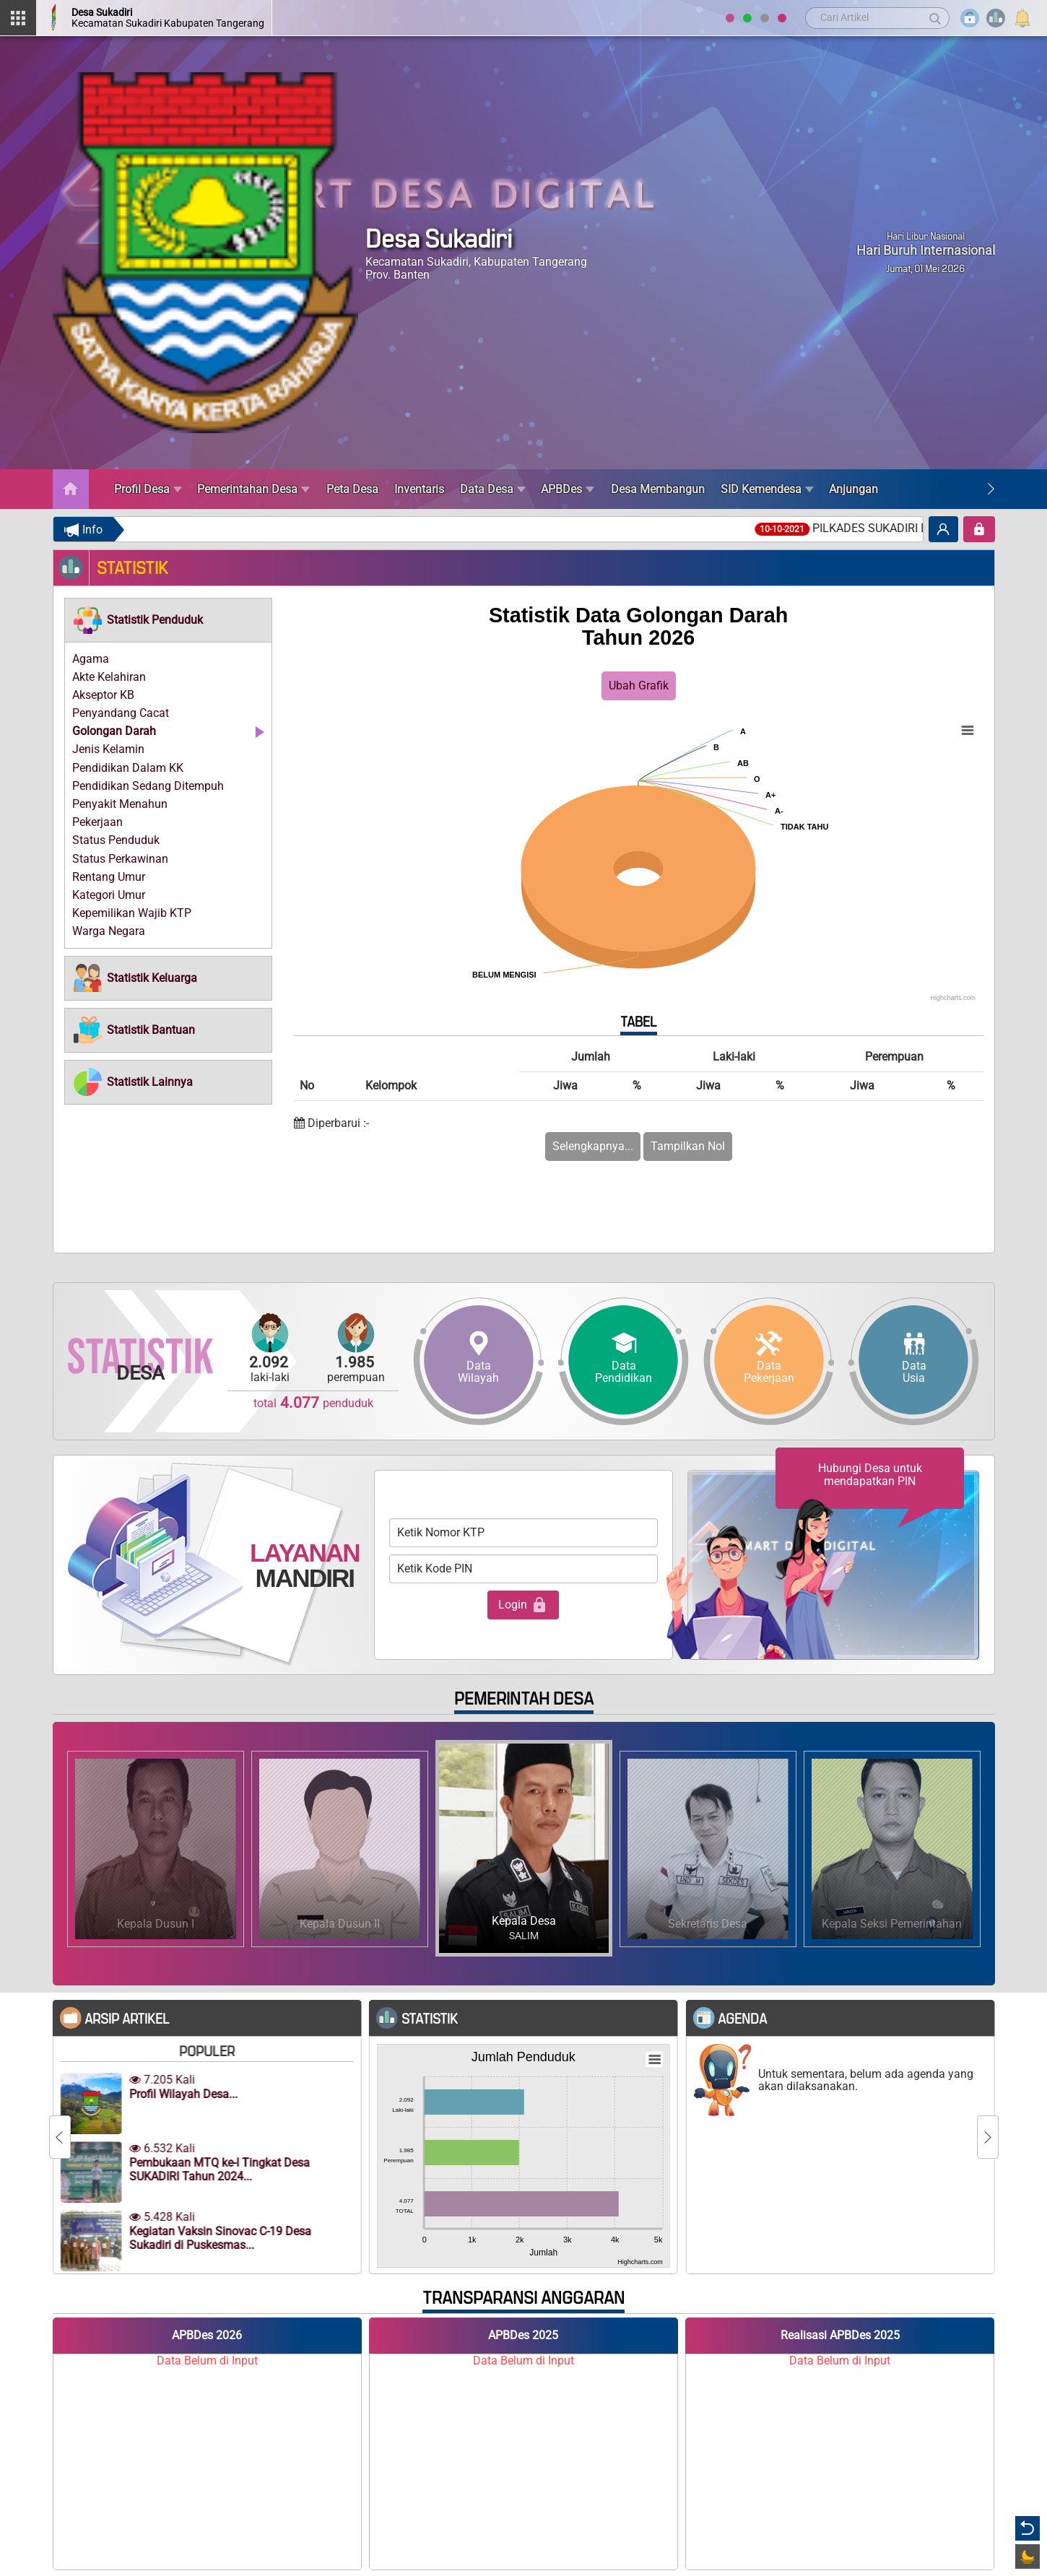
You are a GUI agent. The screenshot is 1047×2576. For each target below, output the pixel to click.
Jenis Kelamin (108, 749)
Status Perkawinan (120, 859)
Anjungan (853, 489)
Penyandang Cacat (120, 713)
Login (523, 1605)
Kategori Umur (108, 895)
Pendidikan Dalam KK (127, 768)
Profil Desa (148, 489)
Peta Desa (352, 489)
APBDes (567, 489)
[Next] (990, 489)
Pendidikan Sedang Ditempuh (148, 786)
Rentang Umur (108, 877)
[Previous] (60, 2137)
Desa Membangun (658, 489)
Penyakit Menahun (120, 804)
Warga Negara (108, 931)
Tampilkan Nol (688, 1146)
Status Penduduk (116, 840)
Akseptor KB (103, 695)
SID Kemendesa (767, 489)
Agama (90, 659)
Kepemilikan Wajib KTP (131, 913)
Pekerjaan (97, 822)
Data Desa (493, 489)
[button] (137, 620)
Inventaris (419, 489)
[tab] (168, 620)
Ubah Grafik (639, 685)
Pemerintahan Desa (253, 489)
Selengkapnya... (592, 1146)
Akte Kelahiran (109, 677)
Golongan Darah (114, 731)
